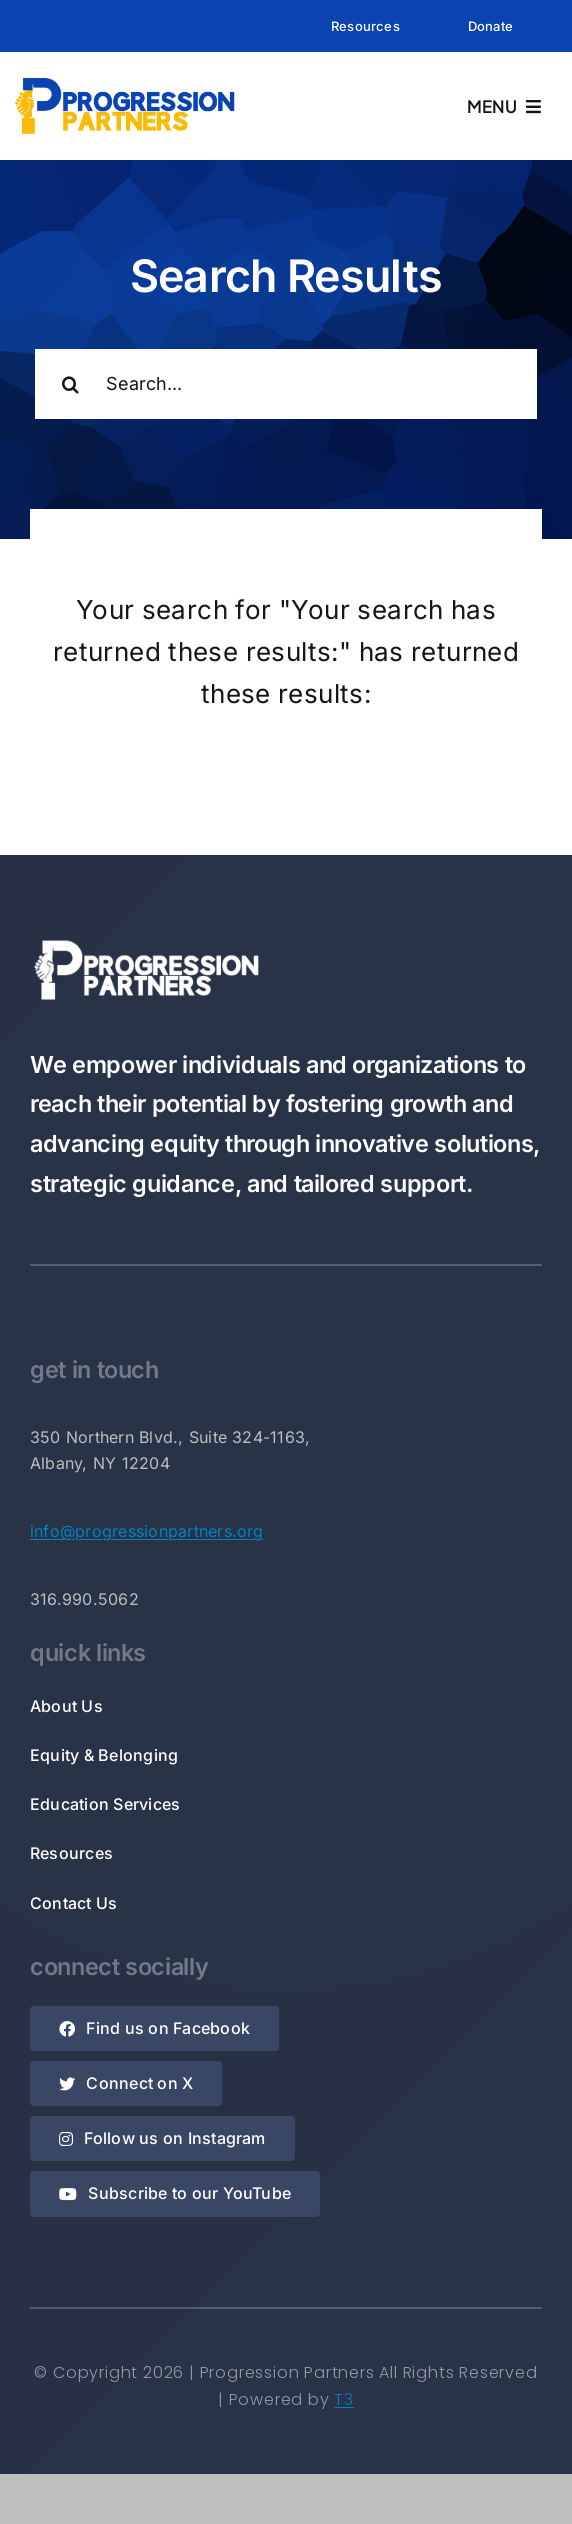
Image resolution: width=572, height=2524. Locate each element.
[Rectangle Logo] (125, 81)
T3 (344, 2399)
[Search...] (286, 384)
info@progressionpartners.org (147, 1531)
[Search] (70, 384)
